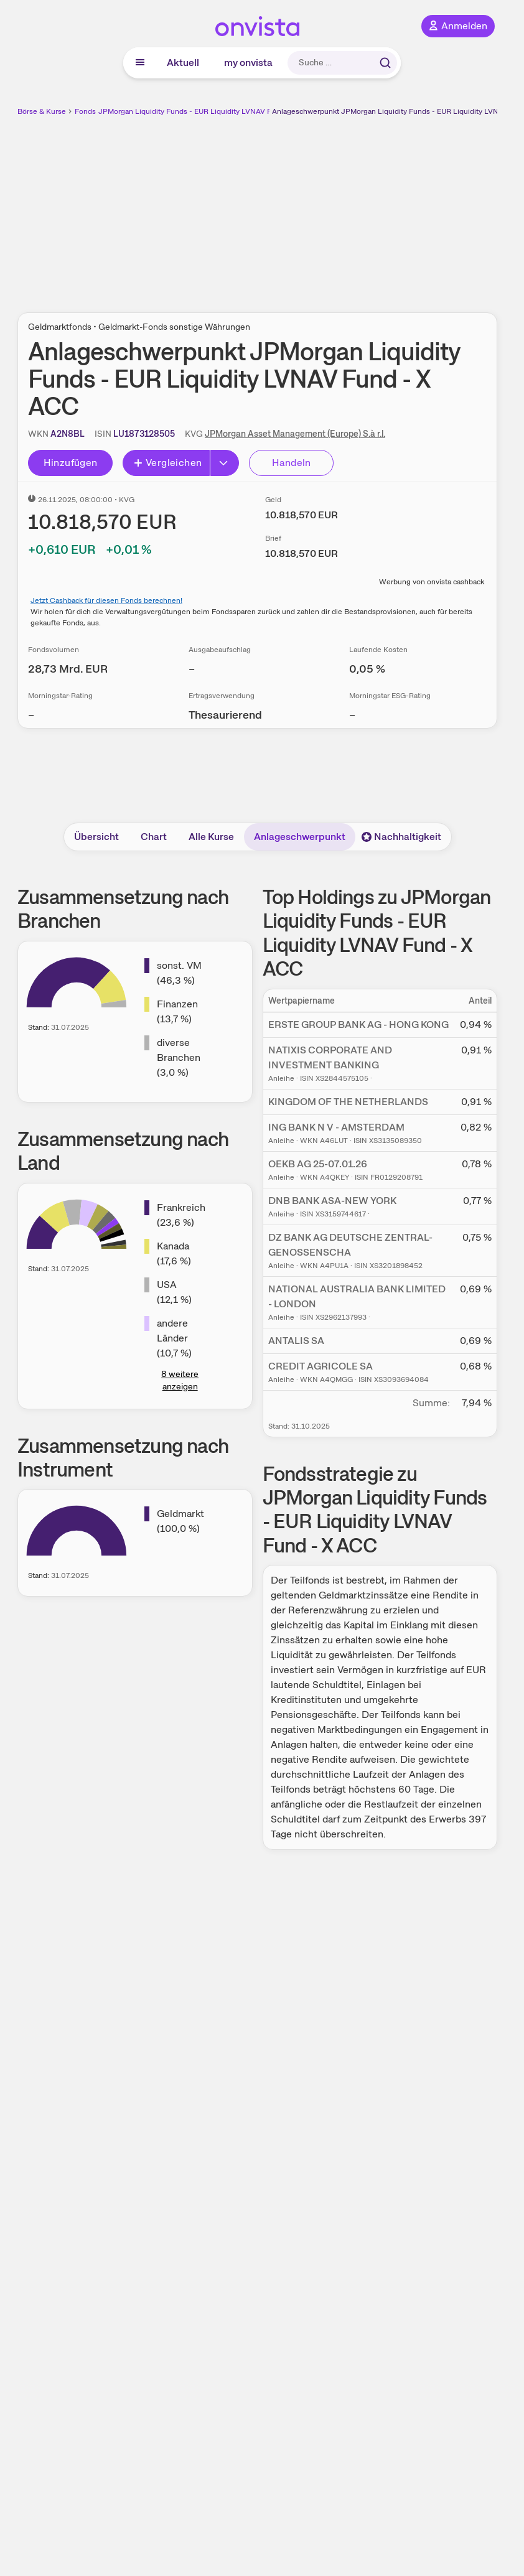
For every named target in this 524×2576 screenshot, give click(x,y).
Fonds (85, 111)
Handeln (291, 462)
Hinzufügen (71, 462)
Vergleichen (167, 462)
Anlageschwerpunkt (299, 836)
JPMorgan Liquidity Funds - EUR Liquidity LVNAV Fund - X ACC (206, 111)
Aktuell (183, 62)
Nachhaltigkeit (401, 836)
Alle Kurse (211, 836)
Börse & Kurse (41, 111)
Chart (154, 836)
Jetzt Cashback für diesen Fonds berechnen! (106, 600)
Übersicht (96, 836)
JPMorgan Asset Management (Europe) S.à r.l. (295, 433)
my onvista (248, 62)
